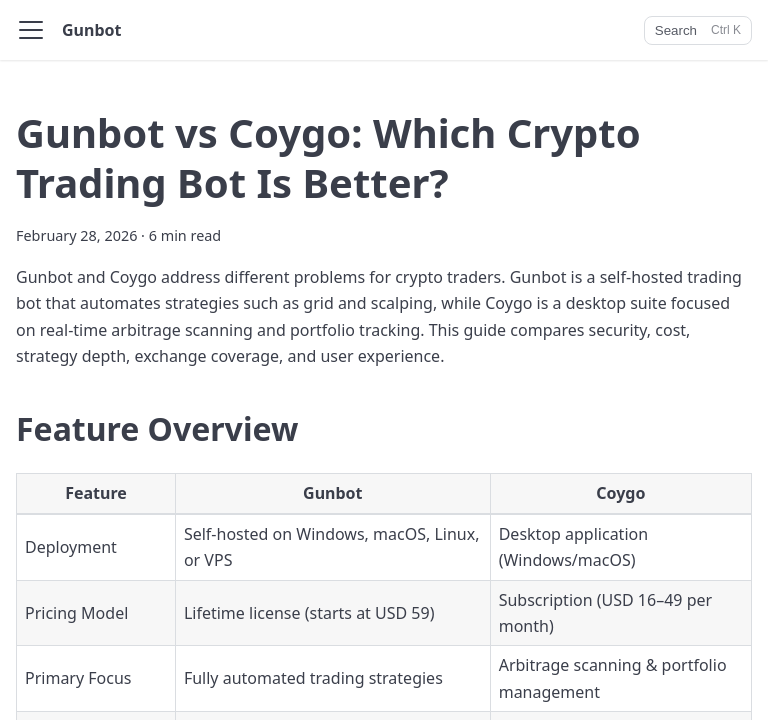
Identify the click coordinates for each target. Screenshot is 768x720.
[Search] (698, 30)
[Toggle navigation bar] (31, 30)
